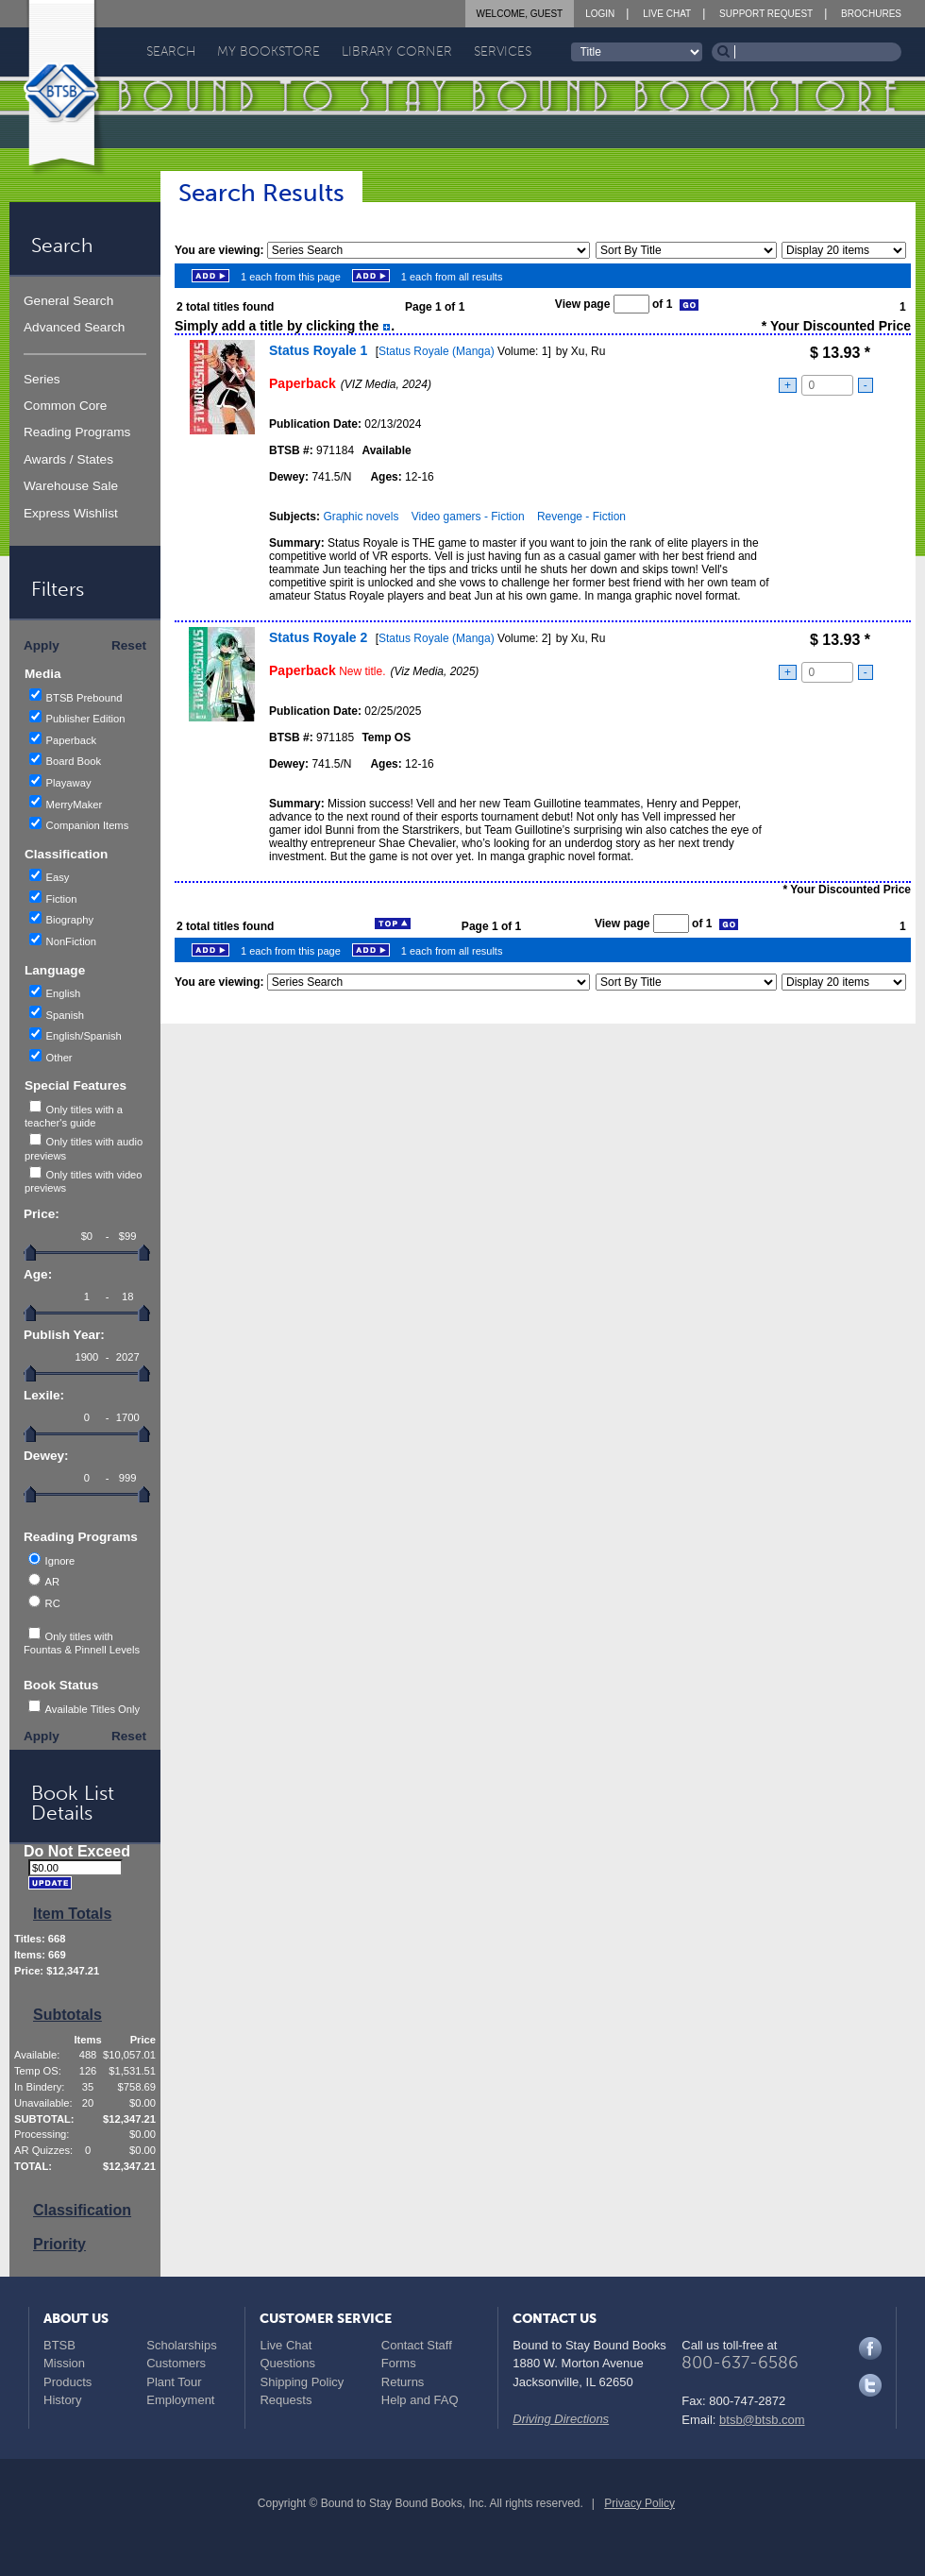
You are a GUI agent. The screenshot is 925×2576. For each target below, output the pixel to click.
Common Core (65, 405)
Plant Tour (173, 2382)
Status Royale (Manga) (436, 351)
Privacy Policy (639, 2503)
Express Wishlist (71, 513)
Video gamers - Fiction (468, 516)
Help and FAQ (420, 2400)
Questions (287, 2363)
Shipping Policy (302, 2382)
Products (67, 2382)
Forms (398, 2363)
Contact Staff (416, 2345)
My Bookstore (268, 51)
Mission (64, 2363)
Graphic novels (360, 516)
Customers (176, 2363)
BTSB (59, 2345)
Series (42, 379)
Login (599, 13)
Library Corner (397, 51)
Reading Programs (77, 432)
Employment (180, 2400)
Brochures (871, 13)
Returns (403, 2382)
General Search (68, 301)
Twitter (870, 2385)
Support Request (766, 13)
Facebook (870, 2348)
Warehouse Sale (71, 486)
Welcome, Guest (520, 13)
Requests (285, 2400)
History (62, 2400)
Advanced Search (74, 327)
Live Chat (667, 13)
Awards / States (68, 459)
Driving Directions (561, 2419)
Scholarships (181, 2345)
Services (502, 51)
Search (170, 51)
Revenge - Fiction (581, 516)
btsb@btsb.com (762, 2420)
